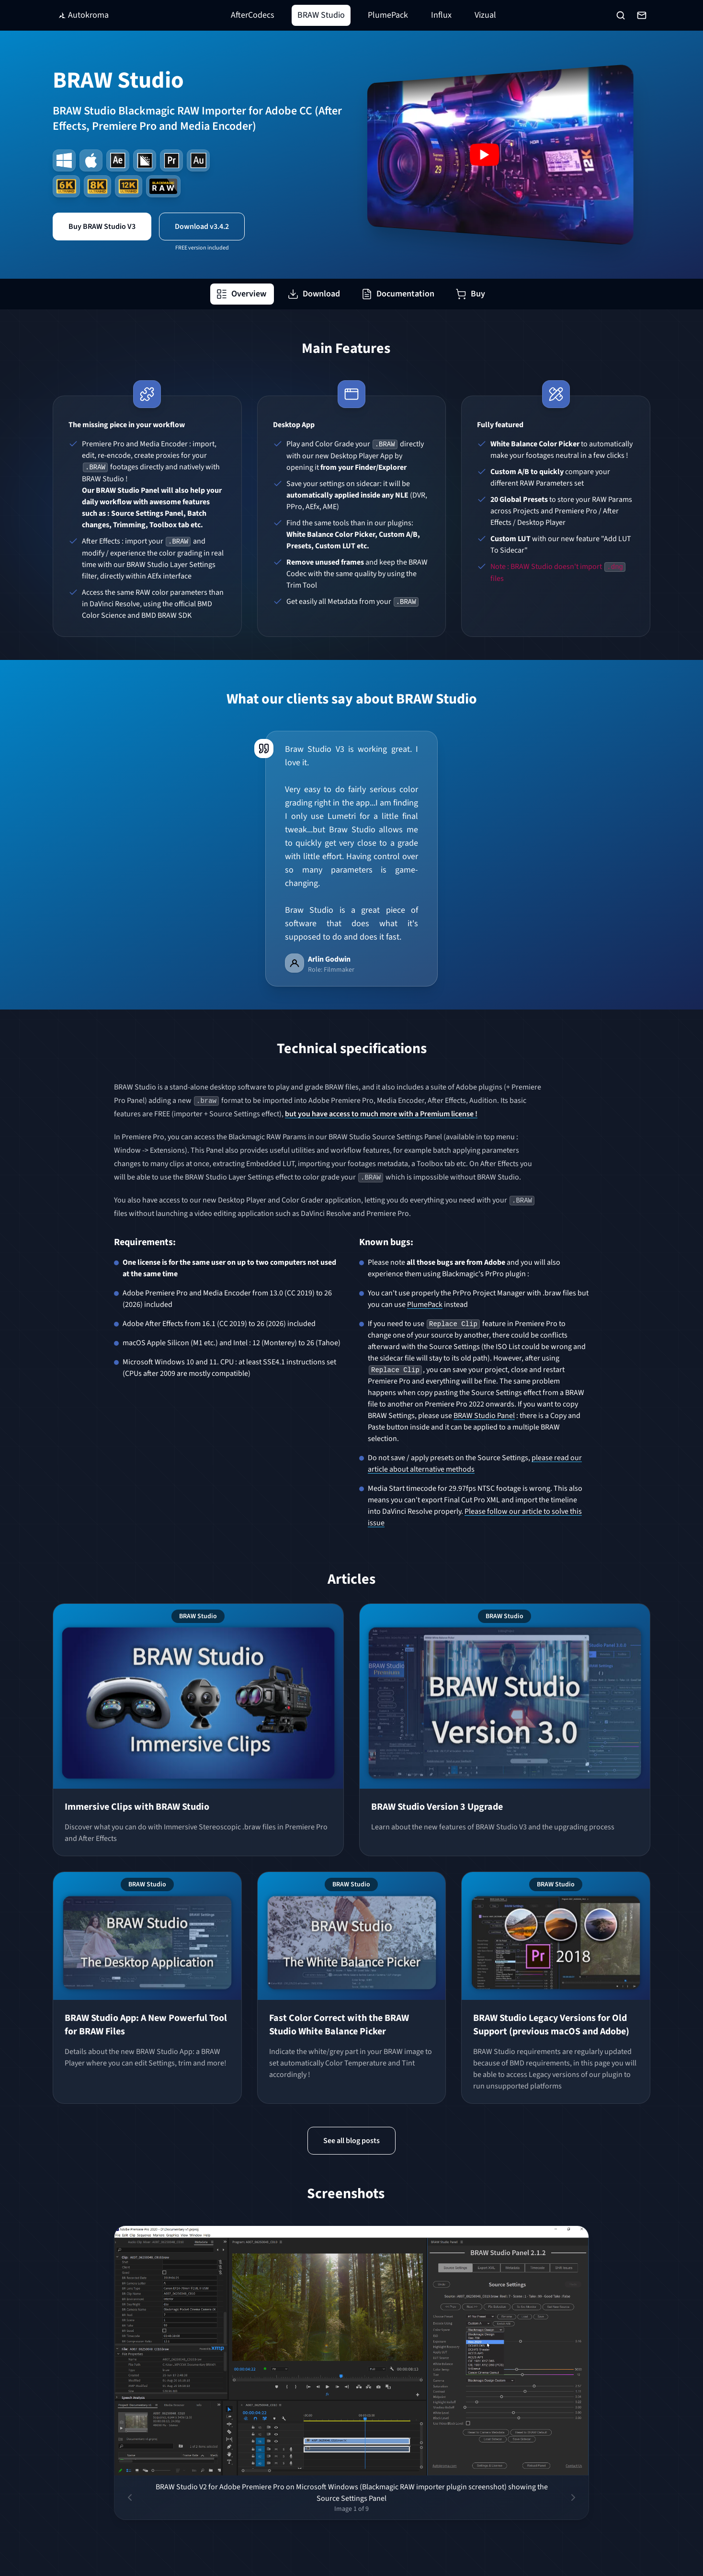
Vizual (485, 15)
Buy (470, 294)
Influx (441, 15)
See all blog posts (351, 2140)
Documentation (397, 294)
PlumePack (388, 15)
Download (313, 294)
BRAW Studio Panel (484, 1415)
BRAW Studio (321, 15)
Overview (241, 294)
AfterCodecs (252, 15)
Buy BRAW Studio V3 (102, 226)
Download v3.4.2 (202, 226)
